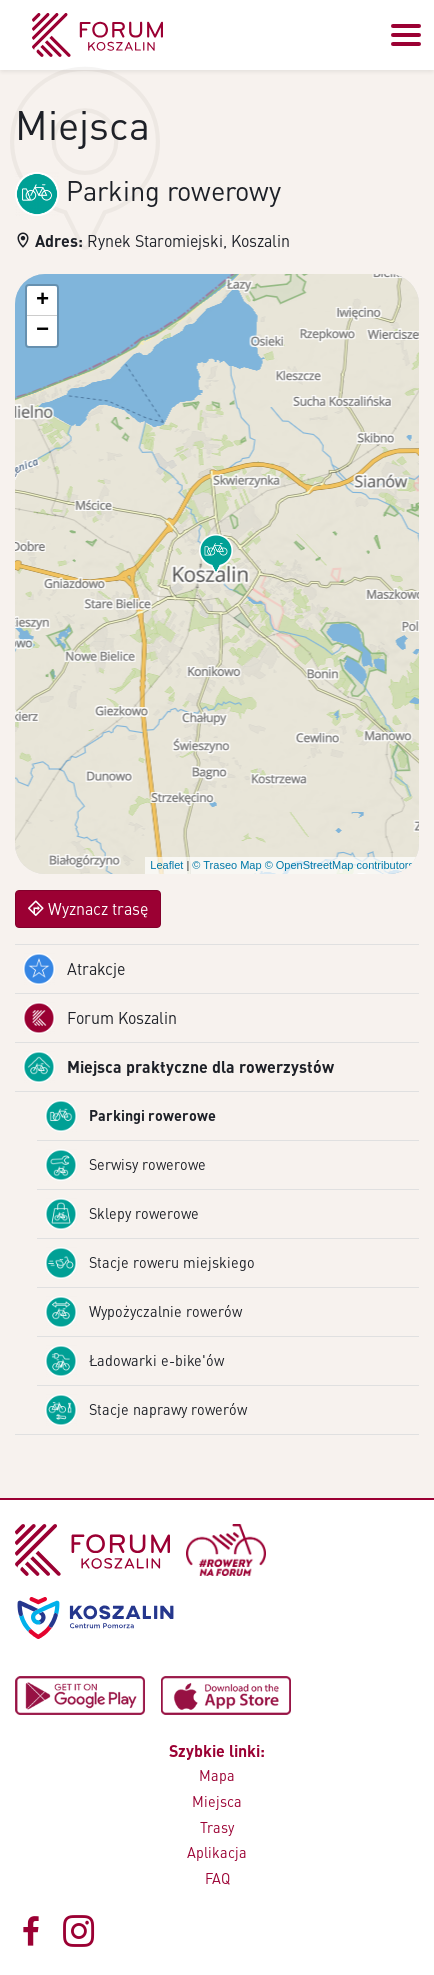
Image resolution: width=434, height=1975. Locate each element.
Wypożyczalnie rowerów (143, 1312)
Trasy (217, 1827)
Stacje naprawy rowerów (146, 1410)
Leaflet (166, 865)
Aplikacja (217, 1852)
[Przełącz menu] (406, 35)
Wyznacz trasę (88, 908)
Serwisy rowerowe (125, 1165)
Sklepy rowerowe (122, 1214)
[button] (216, 554)
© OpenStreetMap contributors (339, 865)
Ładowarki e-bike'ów (134, 1361)
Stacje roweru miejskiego (150, 1263)
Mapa (217, 1775)
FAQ (217, 1878)
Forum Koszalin (100, 1018)
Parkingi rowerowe (130, 1116)
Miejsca (217, 1801)
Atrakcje (74, 969)
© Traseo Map (226, 865)
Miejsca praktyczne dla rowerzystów (178, 1067)
